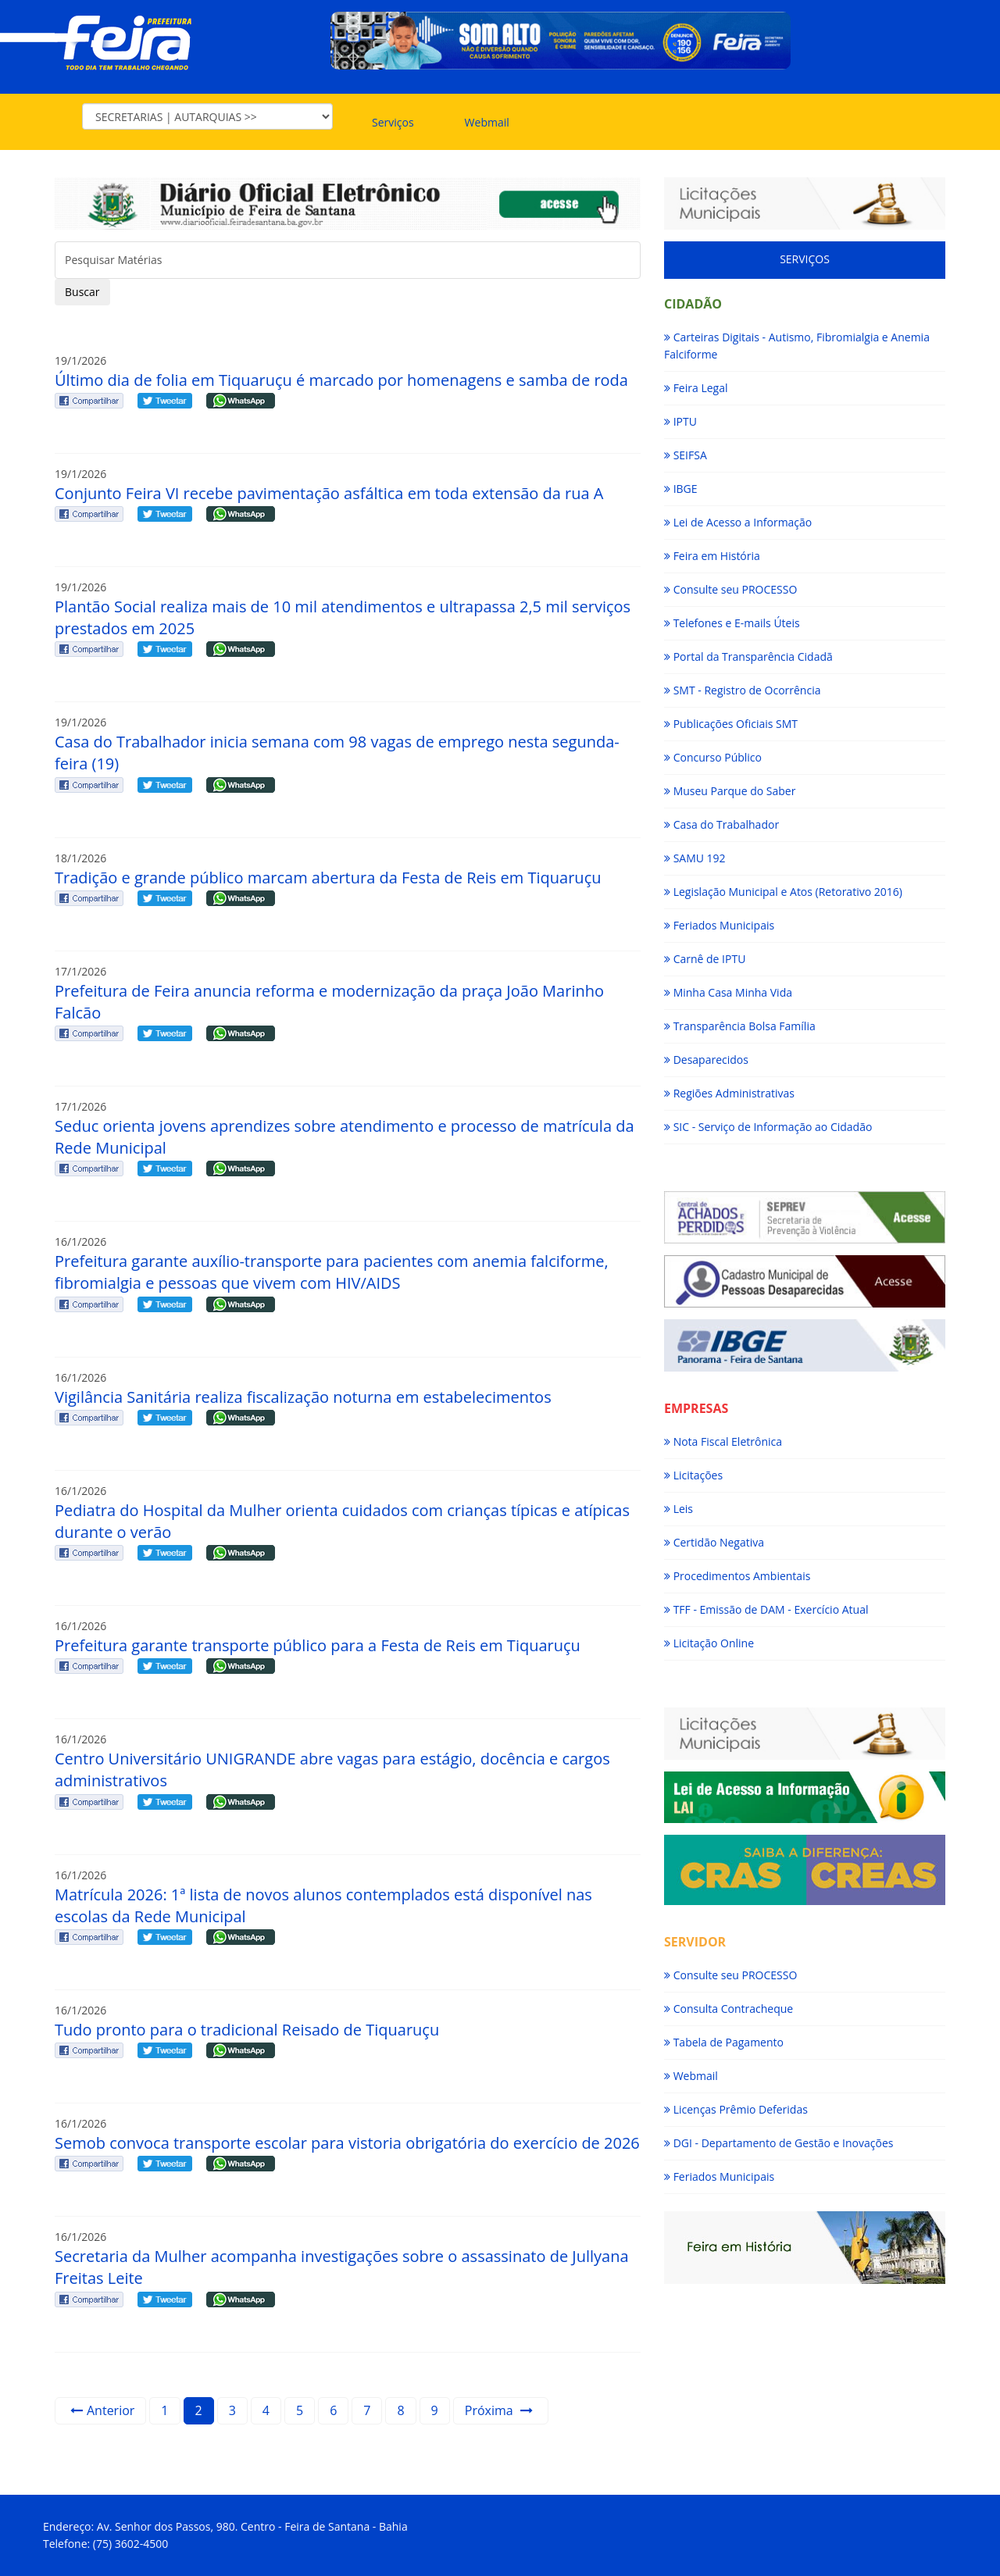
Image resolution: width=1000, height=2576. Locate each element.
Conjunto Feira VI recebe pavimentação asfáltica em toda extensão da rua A (329, 493)
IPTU (680, 421)
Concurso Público (713, 757)
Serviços (393, 122)
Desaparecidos (706, 1059)
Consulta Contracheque (728, 2008)
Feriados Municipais (719, 925)
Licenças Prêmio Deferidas (736, 2109)
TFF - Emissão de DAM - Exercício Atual (766, 1609)
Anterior (102, 2410)
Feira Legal (695, 387)
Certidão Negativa (714, 1542)
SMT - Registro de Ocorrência (742, 690)
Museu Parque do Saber (729, 790)
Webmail (487, 122)
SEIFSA (685, 455)
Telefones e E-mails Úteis (732, 622)
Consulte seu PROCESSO (730, 589)
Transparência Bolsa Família (740, 1026)
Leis (678, 1508)
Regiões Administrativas (729, 1093)
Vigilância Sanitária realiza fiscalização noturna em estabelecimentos (303, 1397)
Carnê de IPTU (704, 958)
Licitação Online (709, 1643)
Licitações (693, 1475)
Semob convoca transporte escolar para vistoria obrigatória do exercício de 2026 (347, 2142)
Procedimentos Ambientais (737, 1575)
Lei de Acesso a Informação (738, 522)
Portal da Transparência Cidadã (748, 656)
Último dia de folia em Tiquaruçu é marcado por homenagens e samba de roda (341, 380)
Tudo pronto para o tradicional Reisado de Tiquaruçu (247, 2029)
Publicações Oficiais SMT (731, 723)
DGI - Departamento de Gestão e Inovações (778, 2142)
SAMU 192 (695, 858)
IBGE (681, 488)
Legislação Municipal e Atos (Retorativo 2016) (783, 891)
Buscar (82, 291)
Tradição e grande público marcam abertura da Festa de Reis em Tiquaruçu (328, 877)
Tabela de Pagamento (724, 2042)
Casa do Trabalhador (721, 824)
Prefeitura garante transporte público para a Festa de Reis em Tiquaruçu (317, 1645)
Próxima (499, 2410)
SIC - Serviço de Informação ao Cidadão (768, 1126)
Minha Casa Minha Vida (728, 992)
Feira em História (712, 555)
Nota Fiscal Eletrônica (723, 1441)
